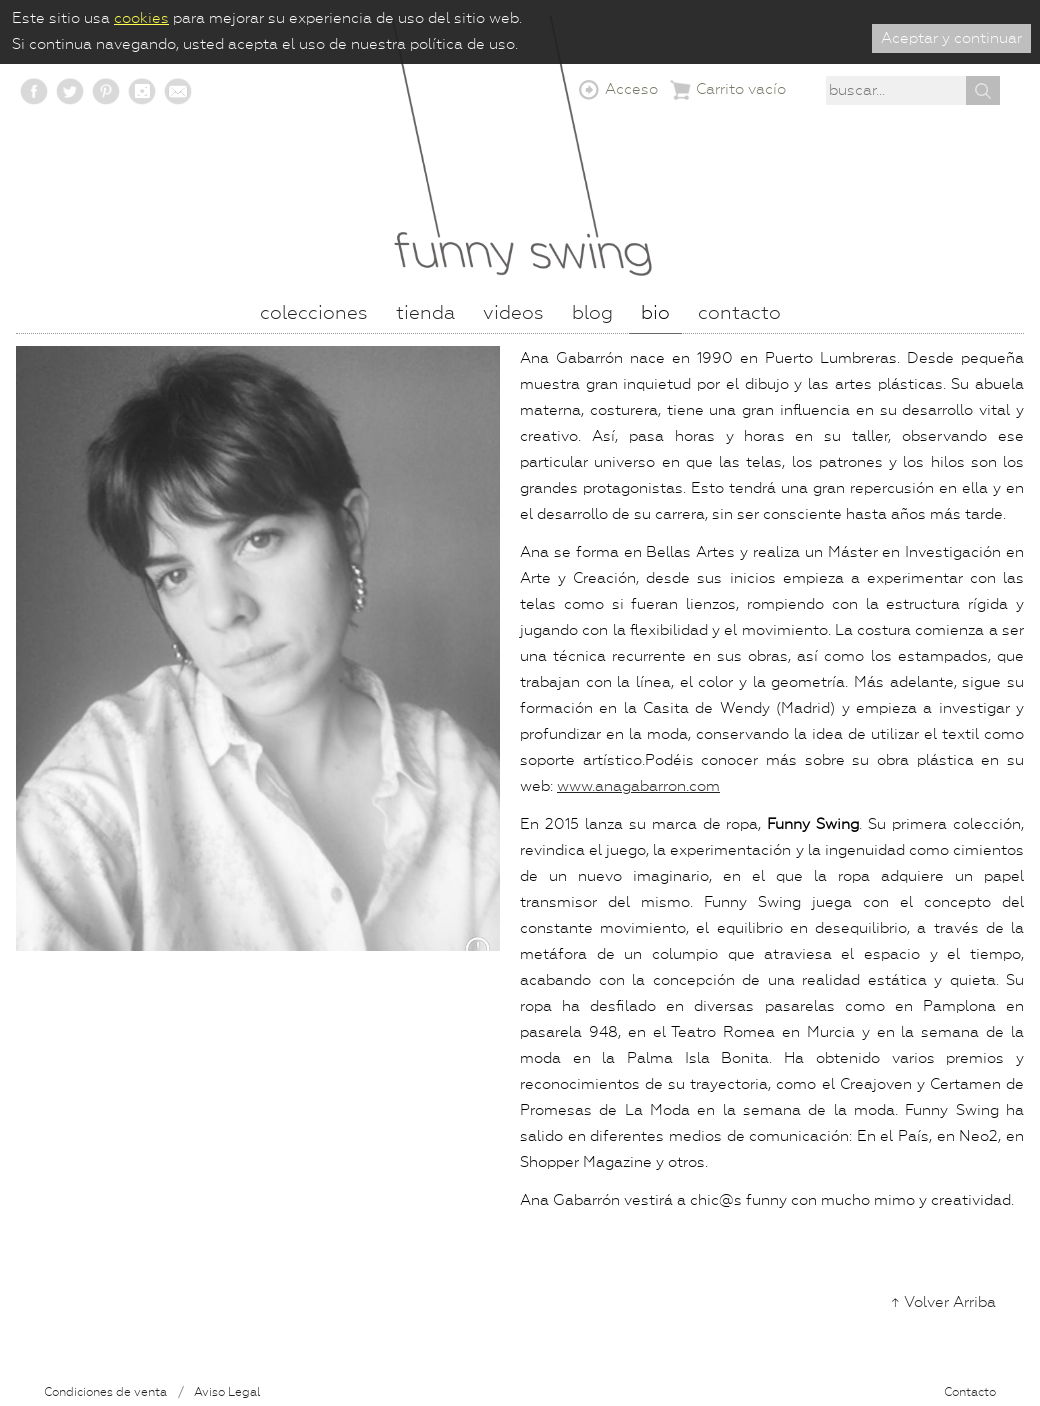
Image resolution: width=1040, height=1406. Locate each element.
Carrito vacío (741, 89)
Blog (592, 313)
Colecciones (314, 313)
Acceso (631, 89)
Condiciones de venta (105, 1393)
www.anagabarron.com (638, 786)
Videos (513, 313)
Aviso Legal (227, 1393)
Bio (655, 313)
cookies (141, 18)
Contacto (970, 1393)
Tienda (425, 313)
